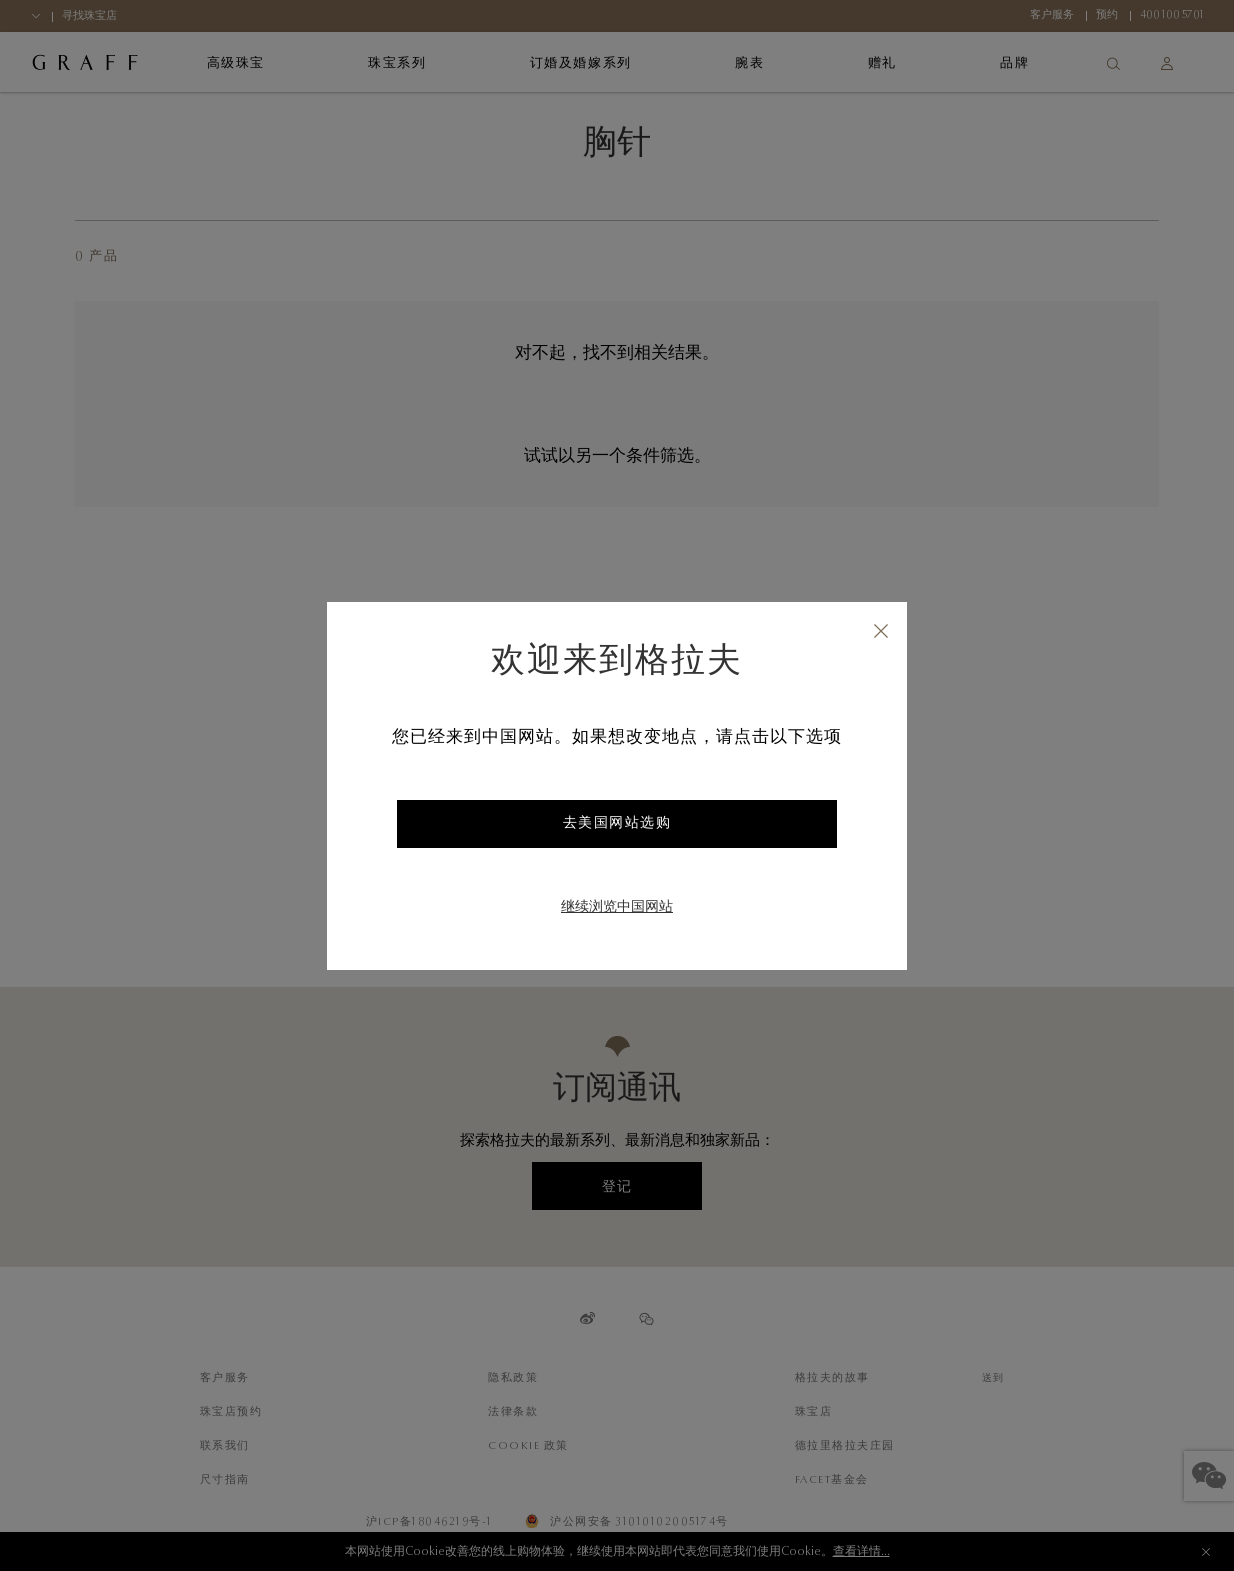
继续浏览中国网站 (617, 908)
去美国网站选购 (617, 824)
